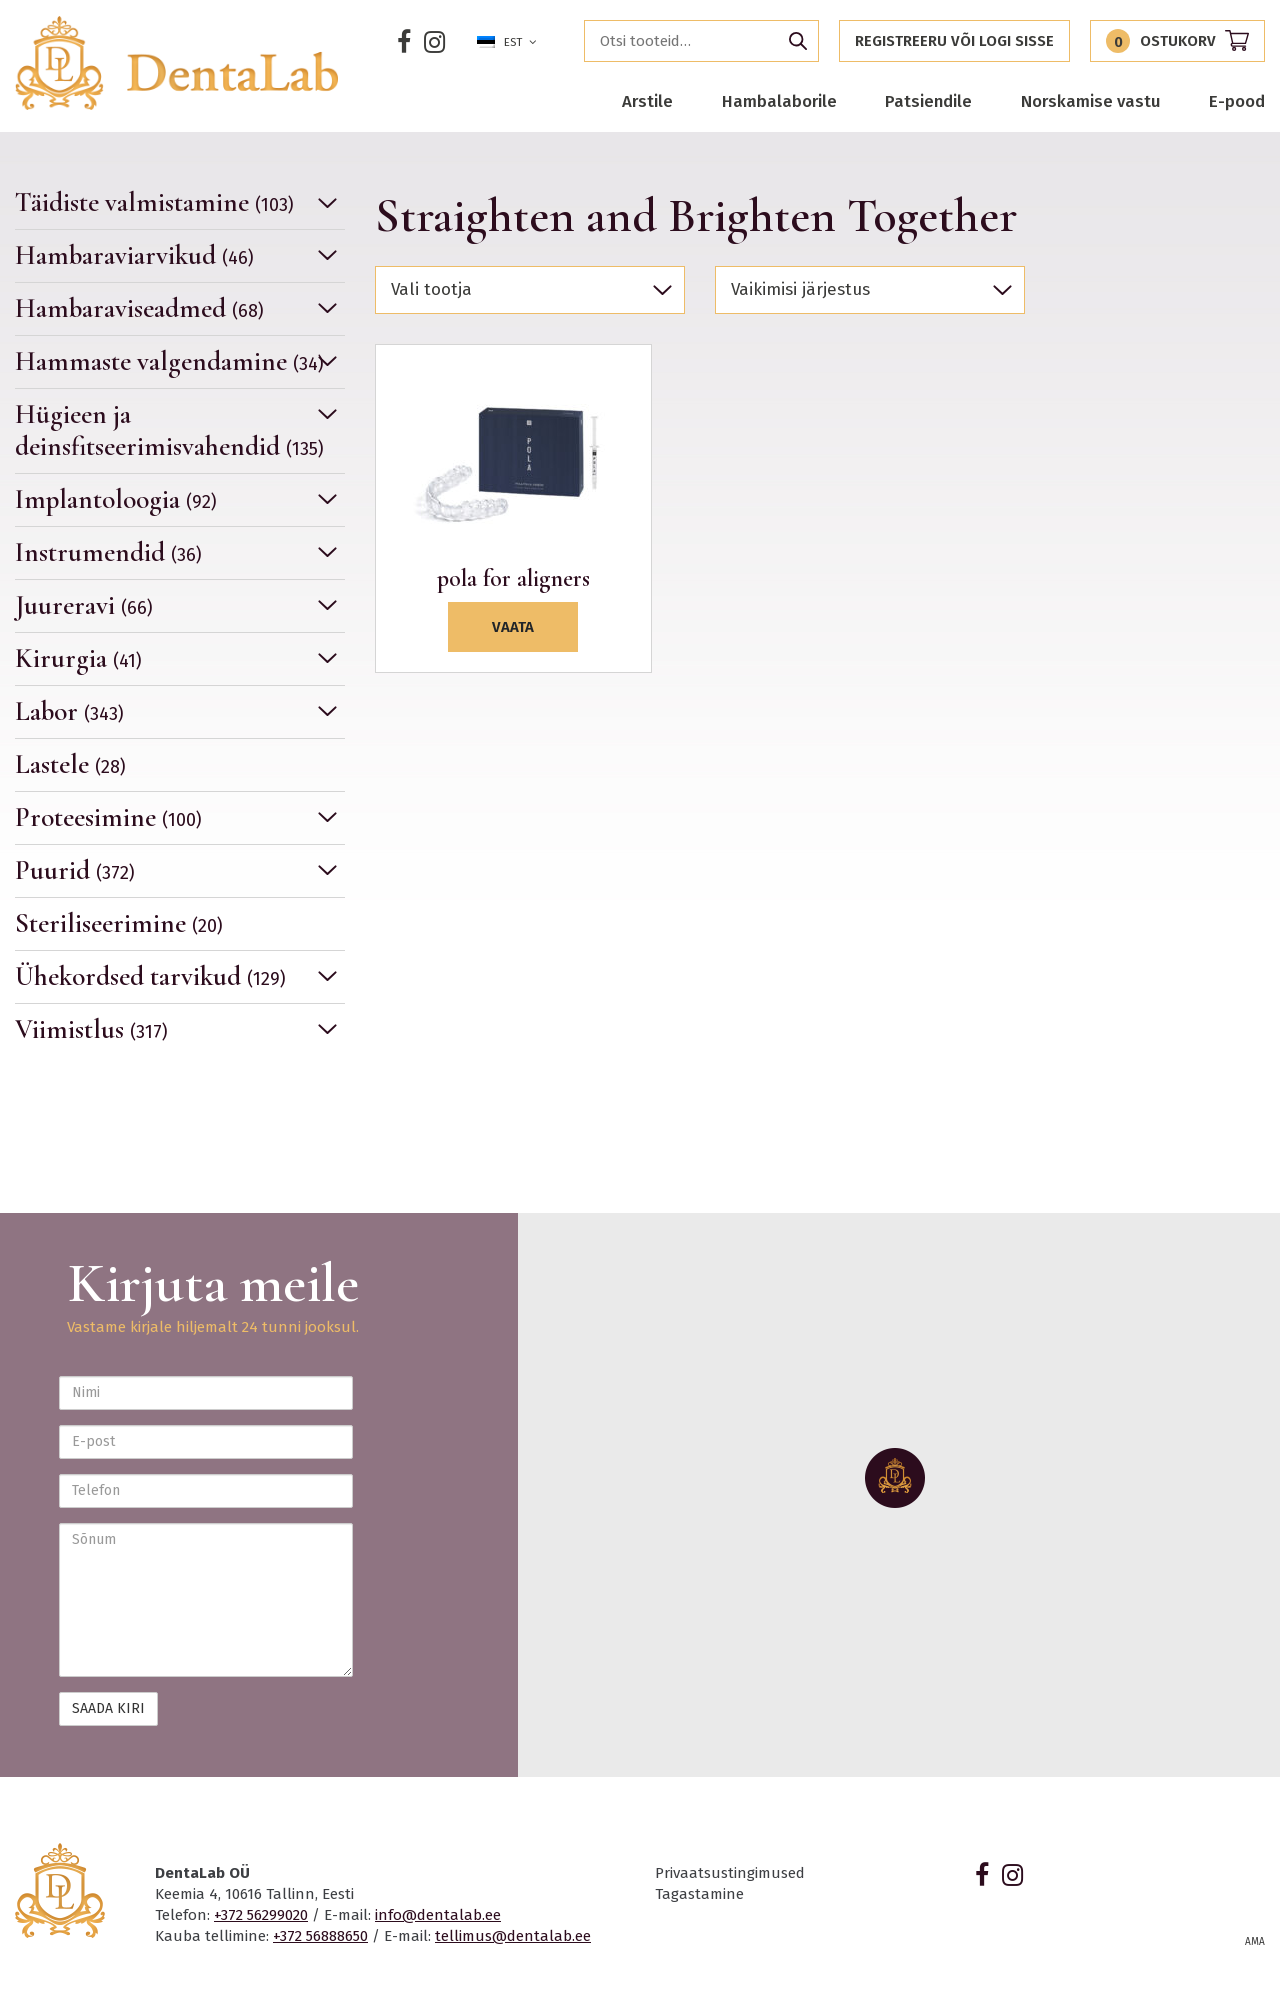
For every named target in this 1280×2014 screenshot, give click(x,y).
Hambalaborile (779, 101)
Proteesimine (108, 817)
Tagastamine (699, 1894)
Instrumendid (108, 552)
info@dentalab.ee (438, 1915)
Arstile (647, 101)
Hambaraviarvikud (134, 255)
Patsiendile (928, 101)
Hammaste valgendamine (169, 361)
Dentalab (177, 63)
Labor (69, 711)
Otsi (798, 41)
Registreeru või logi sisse (954, 41)
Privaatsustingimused (730, 1873)
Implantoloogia (116, 499)
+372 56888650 (320, 1936)
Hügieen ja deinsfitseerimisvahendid (169, 430)
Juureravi (84, 605)
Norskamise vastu (1091, 101)
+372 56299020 (261, 1915)
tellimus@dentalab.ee (513, 1936)
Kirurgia (78, 658)
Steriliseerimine (119, 923)
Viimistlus (91, 1029)
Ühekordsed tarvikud (150, 976)
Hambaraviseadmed (139, 308)
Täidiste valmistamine (154, 203)
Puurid (75, 870)
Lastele (70, 764)
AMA (1255, 1942)
